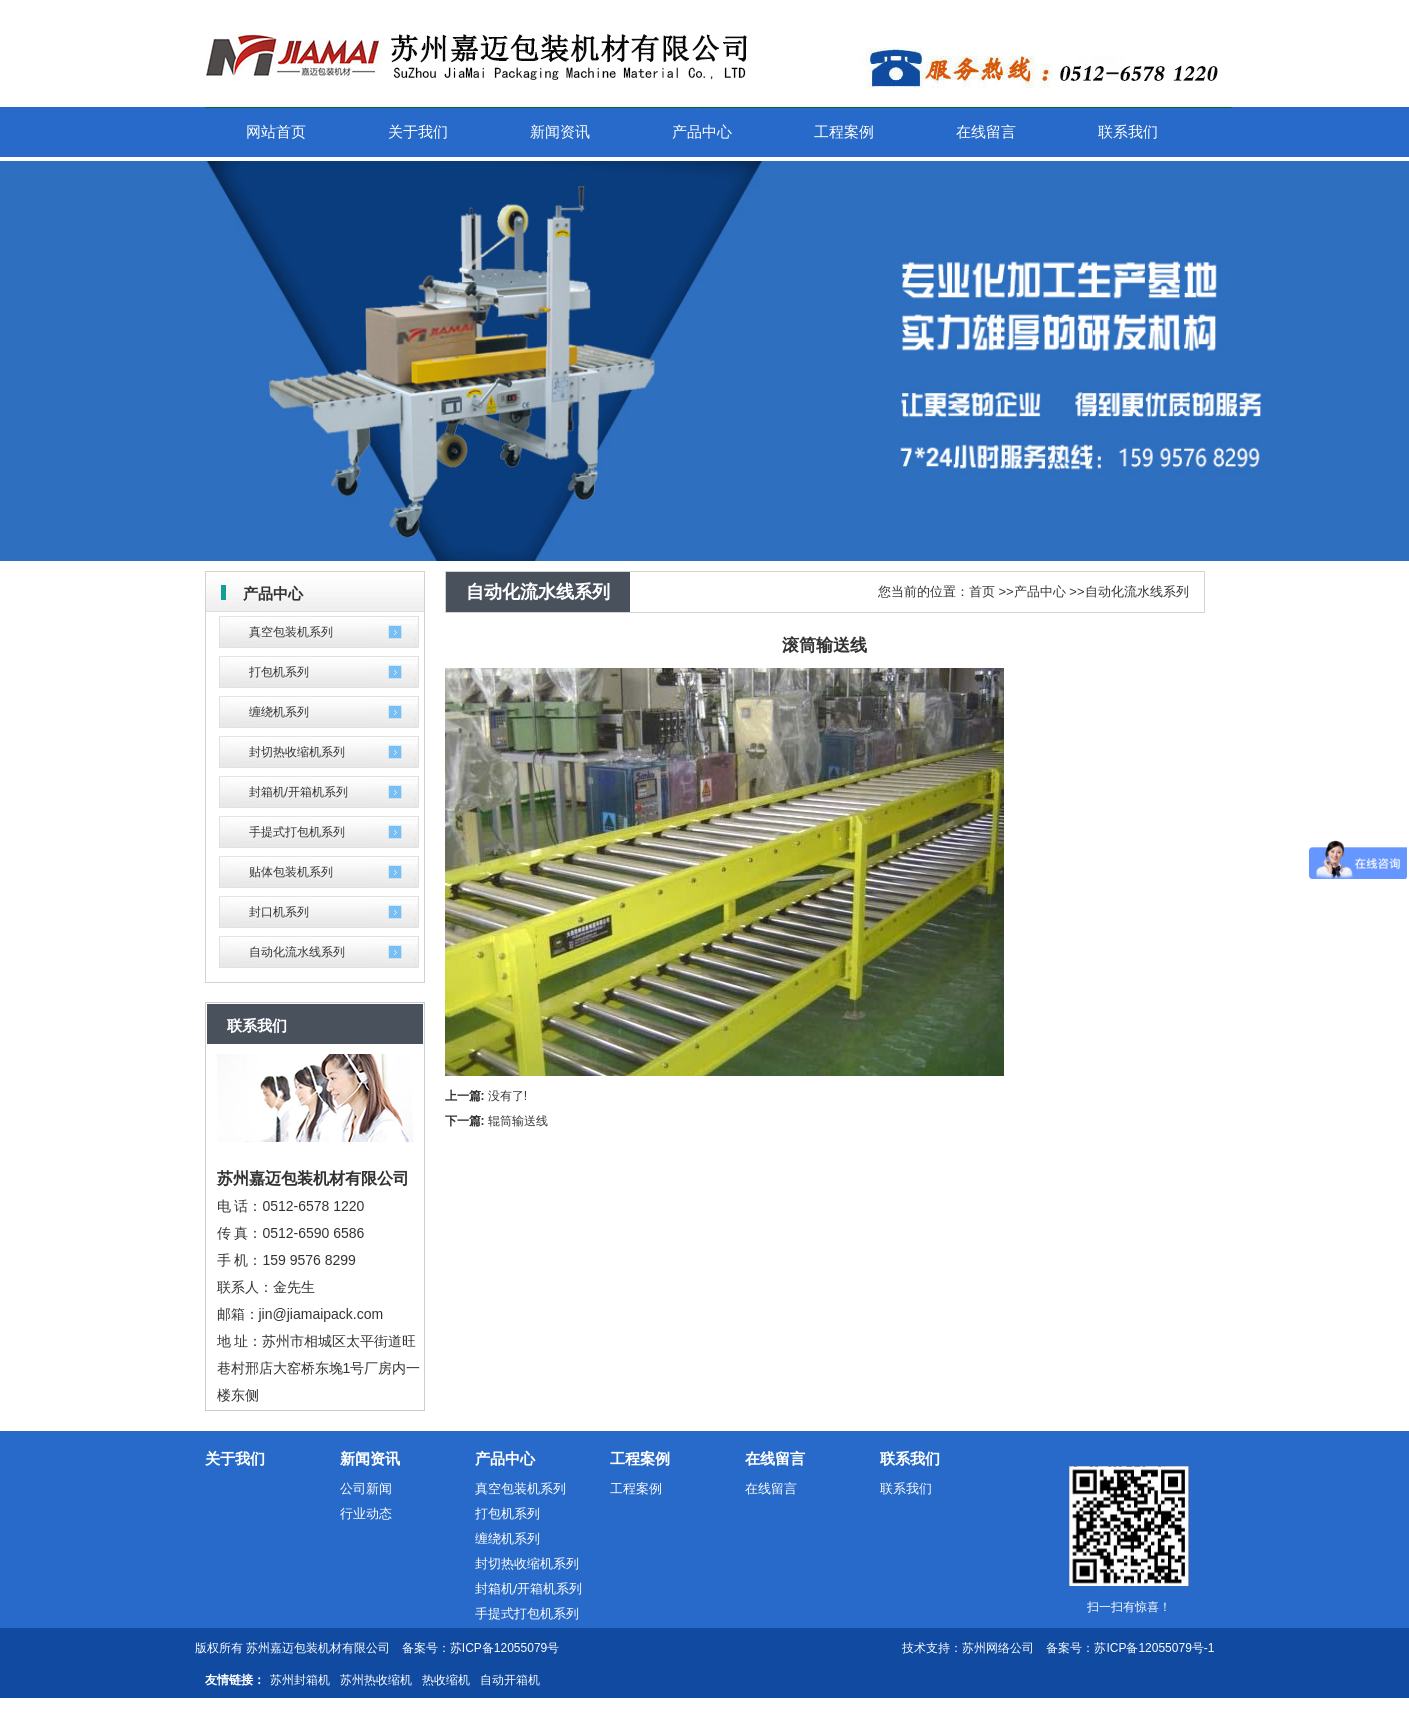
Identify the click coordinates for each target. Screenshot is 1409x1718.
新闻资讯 (370, 1458)
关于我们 (235, 1458)
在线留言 (775, 1458)
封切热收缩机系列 (297, 752)
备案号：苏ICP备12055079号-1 (1130, 1648)
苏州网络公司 (998, 1648)
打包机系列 (279, 672)
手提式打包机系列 (297, 832)
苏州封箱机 (300, 1680)
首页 (982, 591)
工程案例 (640, 1458)
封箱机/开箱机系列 (298, 792)
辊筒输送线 (518, 1121)
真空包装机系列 (291, 632)
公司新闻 (366, 1488)
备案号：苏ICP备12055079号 (480, 1648)
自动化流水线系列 (297, 952)
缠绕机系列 (279, 712)
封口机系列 (279, 912)
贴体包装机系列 (291, 872)
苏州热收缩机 (376, 1680)
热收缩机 (446, 1680)
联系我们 (910, 1458)
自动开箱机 (510, 1680)
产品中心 (1040, 591)
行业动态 (366, 1513)
